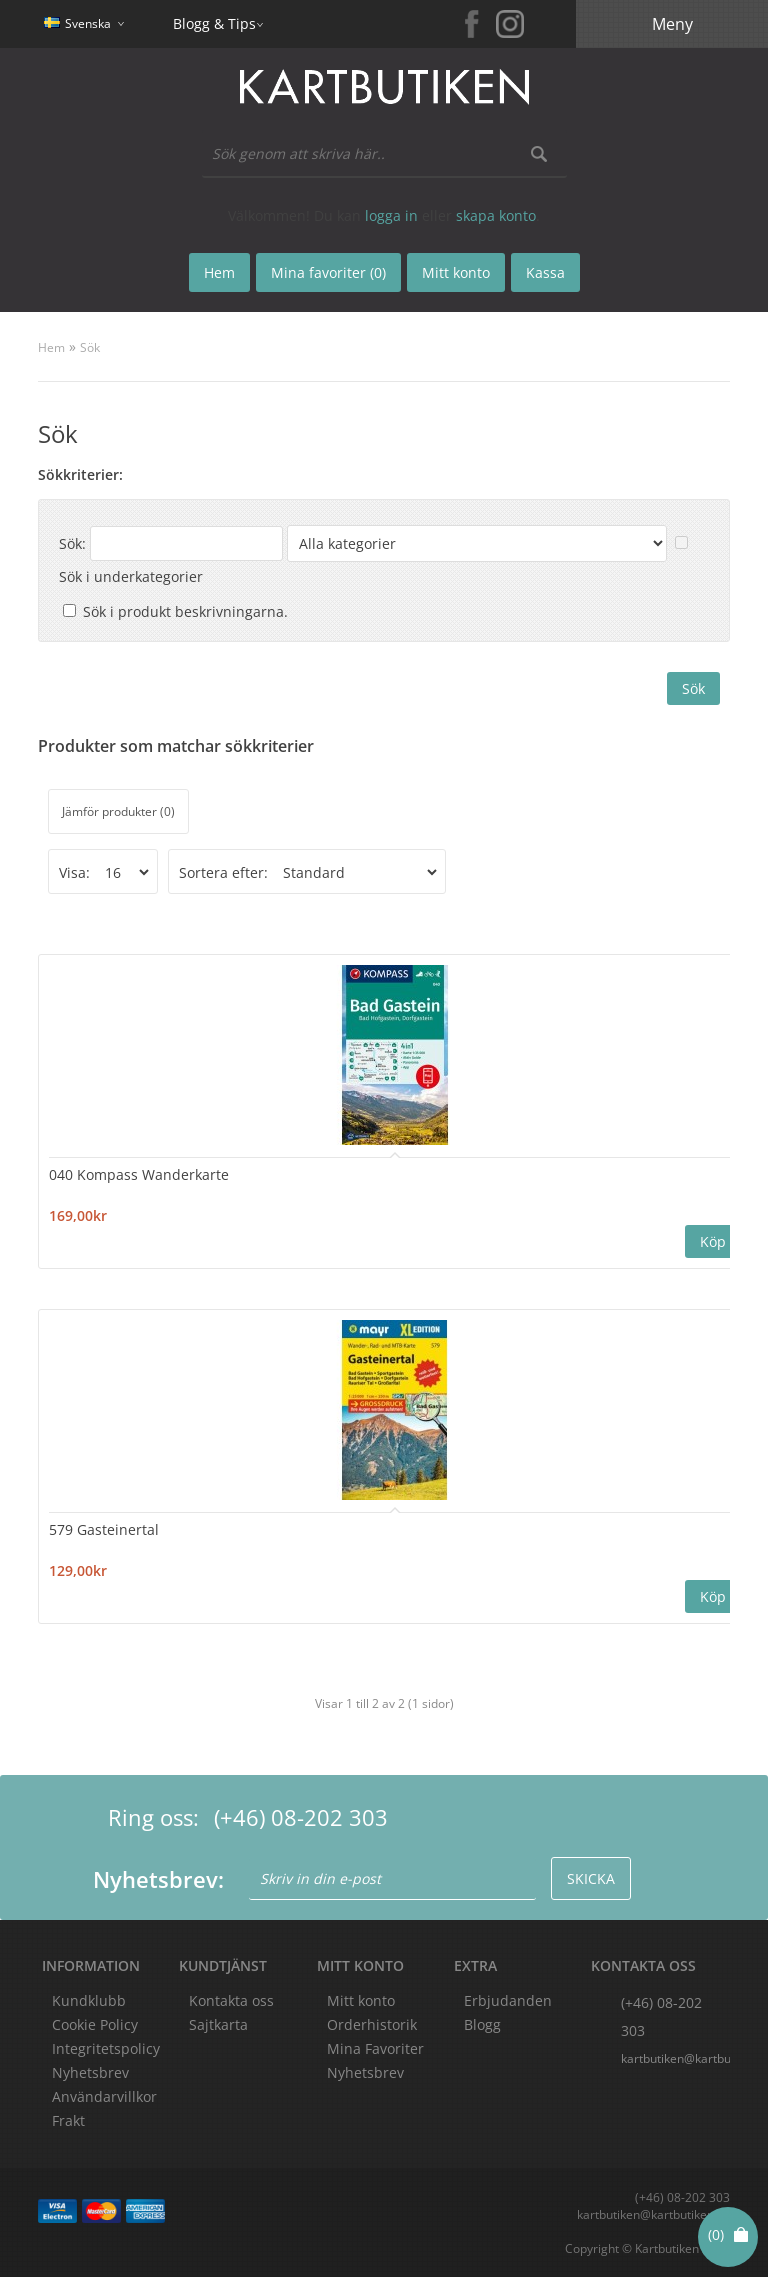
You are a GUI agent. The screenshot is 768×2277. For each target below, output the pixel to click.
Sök (90, 347)
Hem (51, 347)
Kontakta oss (231, 2000)
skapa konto (496, 215)
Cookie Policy (95, 2024)
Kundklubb (89, 2000)
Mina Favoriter (375, 2048)
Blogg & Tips (214, 23)
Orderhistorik (372, 2024)
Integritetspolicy (106, 2048)
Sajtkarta (218, 2024)
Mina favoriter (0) (328, 272)
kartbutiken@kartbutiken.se (675, 2058)
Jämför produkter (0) (118, 811)
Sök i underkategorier (131, 576)
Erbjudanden (508, 2000)
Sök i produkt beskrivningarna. (185, 611)
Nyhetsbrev (365, 2072)
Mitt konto (361, 2000)
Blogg (482, 2024)
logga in (391, 215)
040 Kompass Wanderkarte (139, 1174)
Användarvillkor (104, 2096)
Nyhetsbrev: (158, 1879)
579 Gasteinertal (104, 1529)
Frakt (68, 2120)
